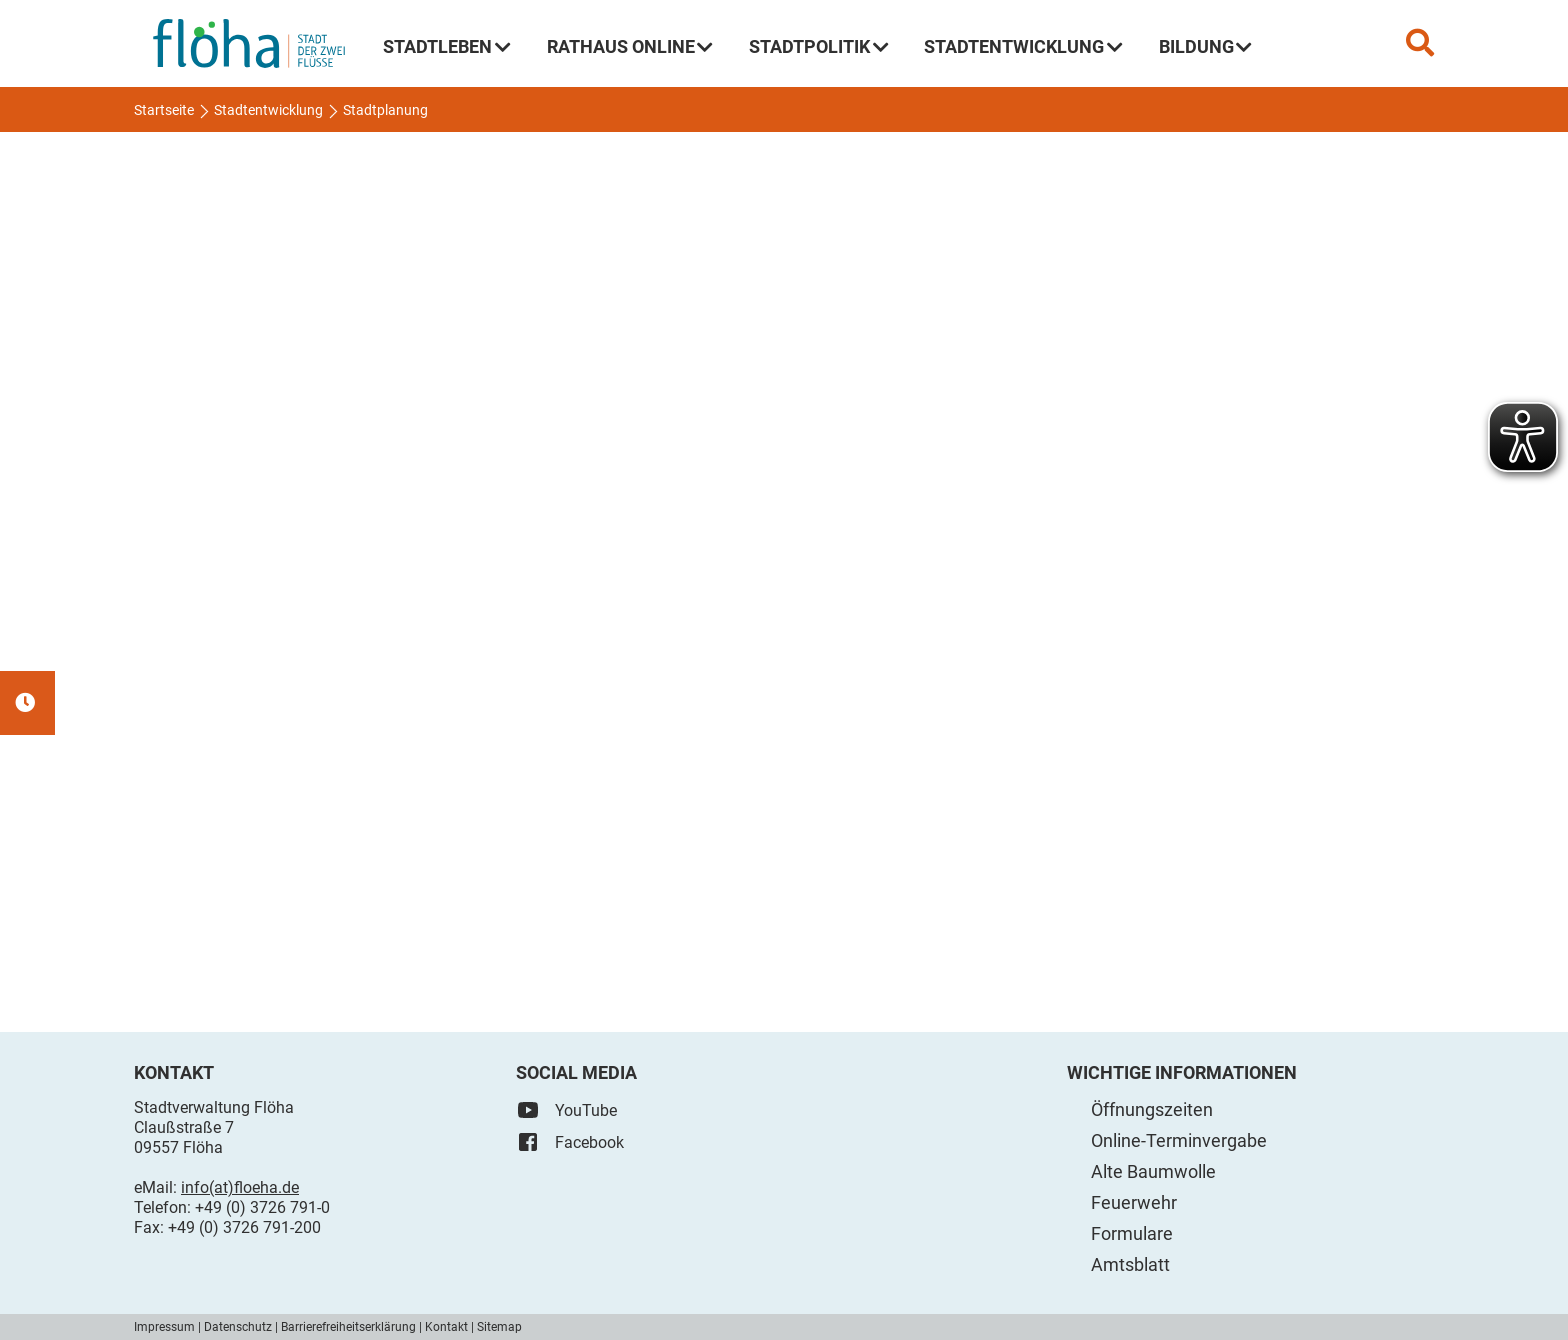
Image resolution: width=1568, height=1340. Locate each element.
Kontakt (446, 1327)
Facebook (570, 1142)
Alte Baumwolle (1153, 1171)
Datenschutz (238, 1327)
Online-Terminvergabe (1179, 1140)
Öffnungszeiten (1152, 1109)
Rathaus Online (630, 46)
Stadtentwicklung (1023, 46)
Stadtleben (447, 46)
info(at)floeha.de (240, 1187)
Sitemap (499, 1327)
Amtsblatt (1130, 1264)
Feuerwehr (1134, 1202)
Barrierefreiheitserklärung (348, 1327)
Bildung (1206, 46)
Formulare (1132, 1233)
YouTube (566, 1110)
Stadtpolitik (819, 46)
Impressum (164, 1327)
